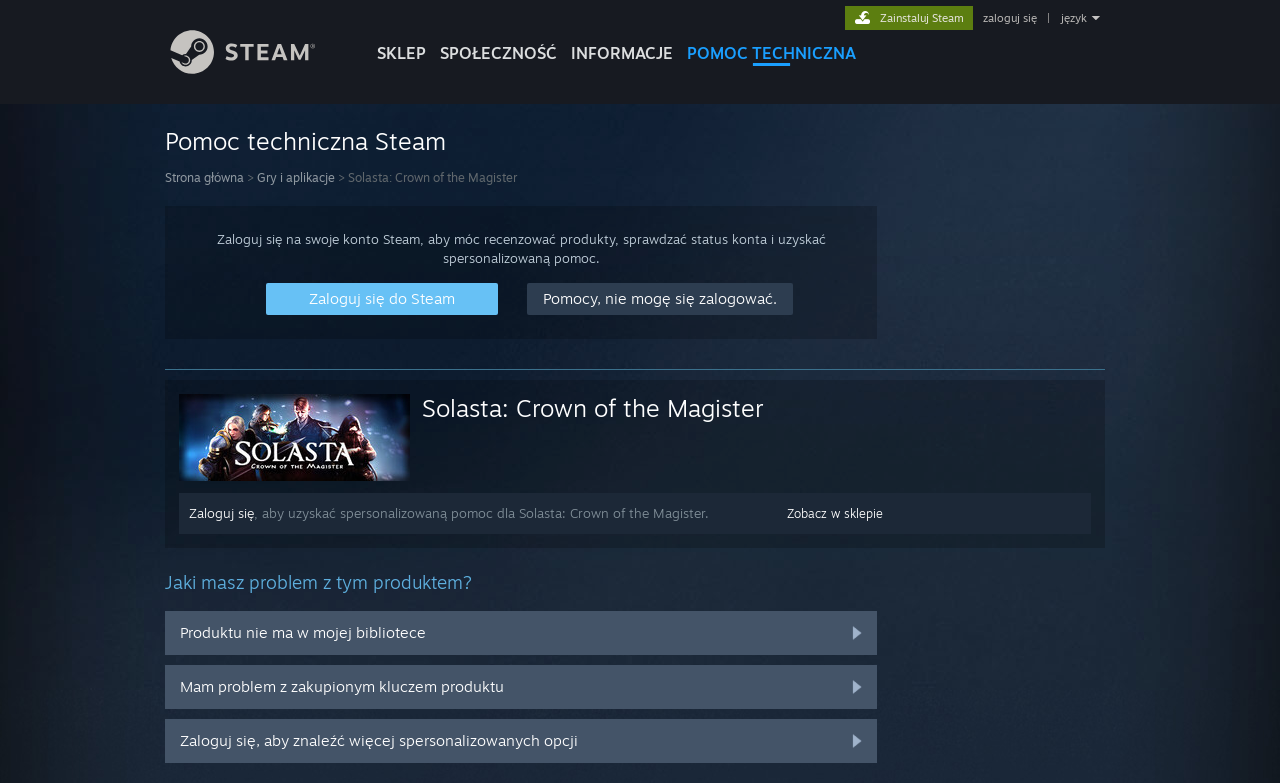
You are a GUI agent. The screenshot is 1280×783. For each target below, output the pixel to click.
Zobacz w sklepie (835, 513)
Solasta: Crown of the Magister (593, 408)
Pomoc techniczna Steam (305, 141)
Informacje (622, 53)
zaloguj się (1010, 18)
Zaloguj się (221, 513)
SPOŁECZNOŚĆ (498, 53)
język (1074, 18)
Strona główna (204, 177)
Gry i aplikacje (296, 177)
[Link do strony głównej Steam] (258, 68)
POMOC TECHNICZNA (771, 53)
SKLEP (401, 53)
